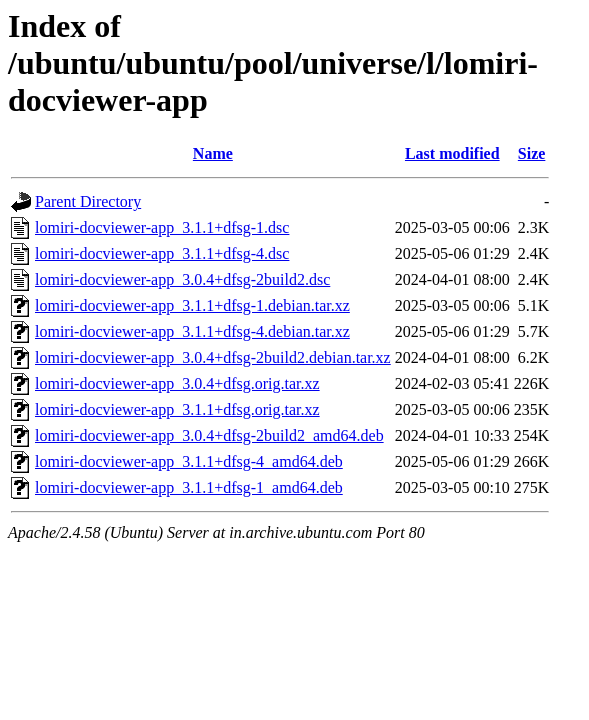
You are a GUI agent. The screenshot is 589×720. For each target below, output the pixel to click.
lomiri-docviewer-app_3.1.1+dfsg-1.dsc (162, 227)
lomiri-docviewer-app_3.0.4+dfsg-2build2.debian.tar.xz (213, 357)
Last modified (452, 153)
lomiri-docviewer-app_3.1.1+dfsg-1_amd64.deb (189, 487)
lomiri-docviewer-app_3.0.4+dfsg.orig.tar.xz (177, 383)
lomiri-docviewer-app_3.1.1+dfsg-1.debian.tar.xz (192, 305)
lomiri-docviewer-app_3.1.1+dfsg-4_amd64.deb (189, 461)
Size (532, 153)
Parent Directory (88, 201)
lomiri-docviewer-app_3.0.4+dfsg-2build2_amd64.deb (209, 435)
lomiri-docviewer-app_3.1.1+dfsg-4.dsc (162, 253)
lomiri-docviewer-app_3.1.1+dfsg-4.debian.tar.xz (192, 331)
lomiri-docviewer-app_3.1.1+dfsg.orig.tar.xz (177, 409)
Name (213, 153)
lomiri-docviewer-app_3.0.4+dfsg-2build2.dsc (182, 279)
